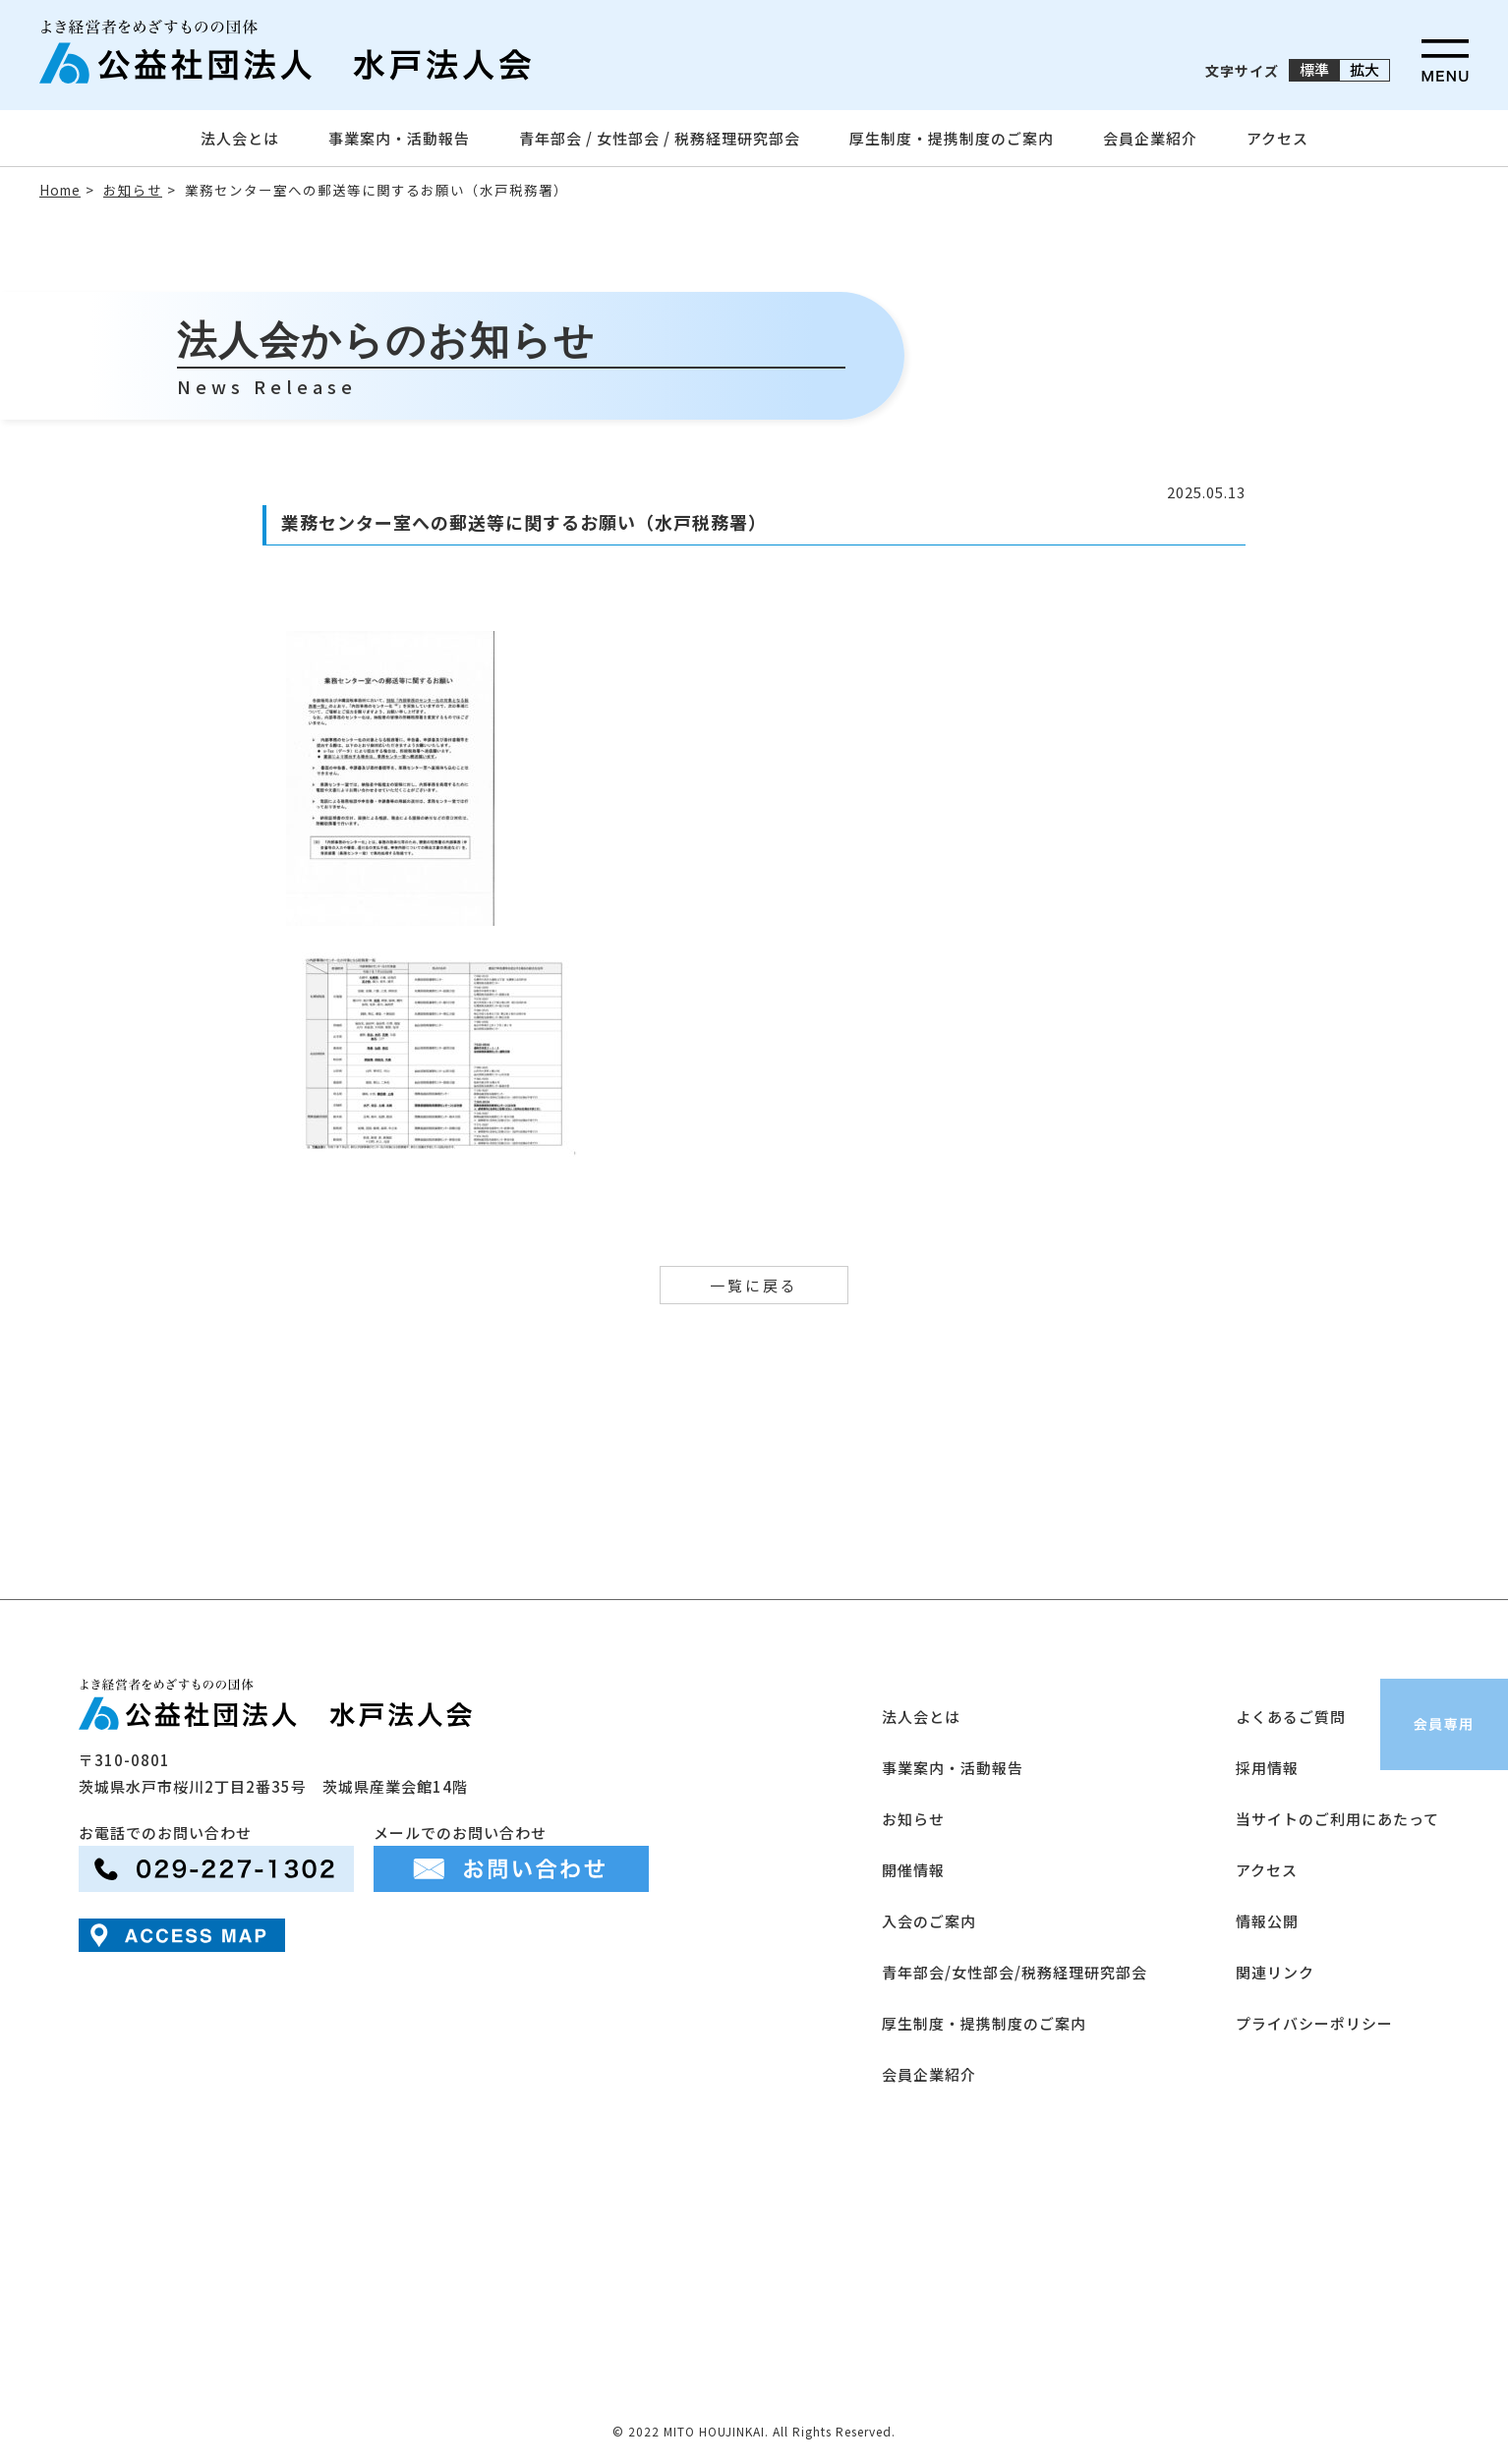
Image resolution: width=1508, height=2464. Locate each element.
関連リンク (1275, 1972)
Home (60, 190)
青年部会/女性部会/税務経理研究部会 (1014, 1972)
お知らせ (132, 190)
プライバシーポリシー (1314, 2023)
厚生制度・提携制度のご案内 (951, 138)
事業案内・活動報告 (399, 138)
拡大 (1364, 69)
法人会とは (240, 138)
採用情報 (1267, 1767)
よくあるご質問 (1291, 1716)
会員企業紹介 (1150, 138)
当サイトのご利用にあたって (1337, 1818)
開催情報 (913, 1870)
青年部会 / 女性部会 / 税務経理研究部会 (659, 138)
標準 (1314, 69)
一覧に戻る (754, 1285)
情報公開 (1267, 1921)
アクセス (1277, 138)
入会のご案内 (929, 1921)
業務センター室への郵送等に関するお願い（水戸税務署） (376, 190)
